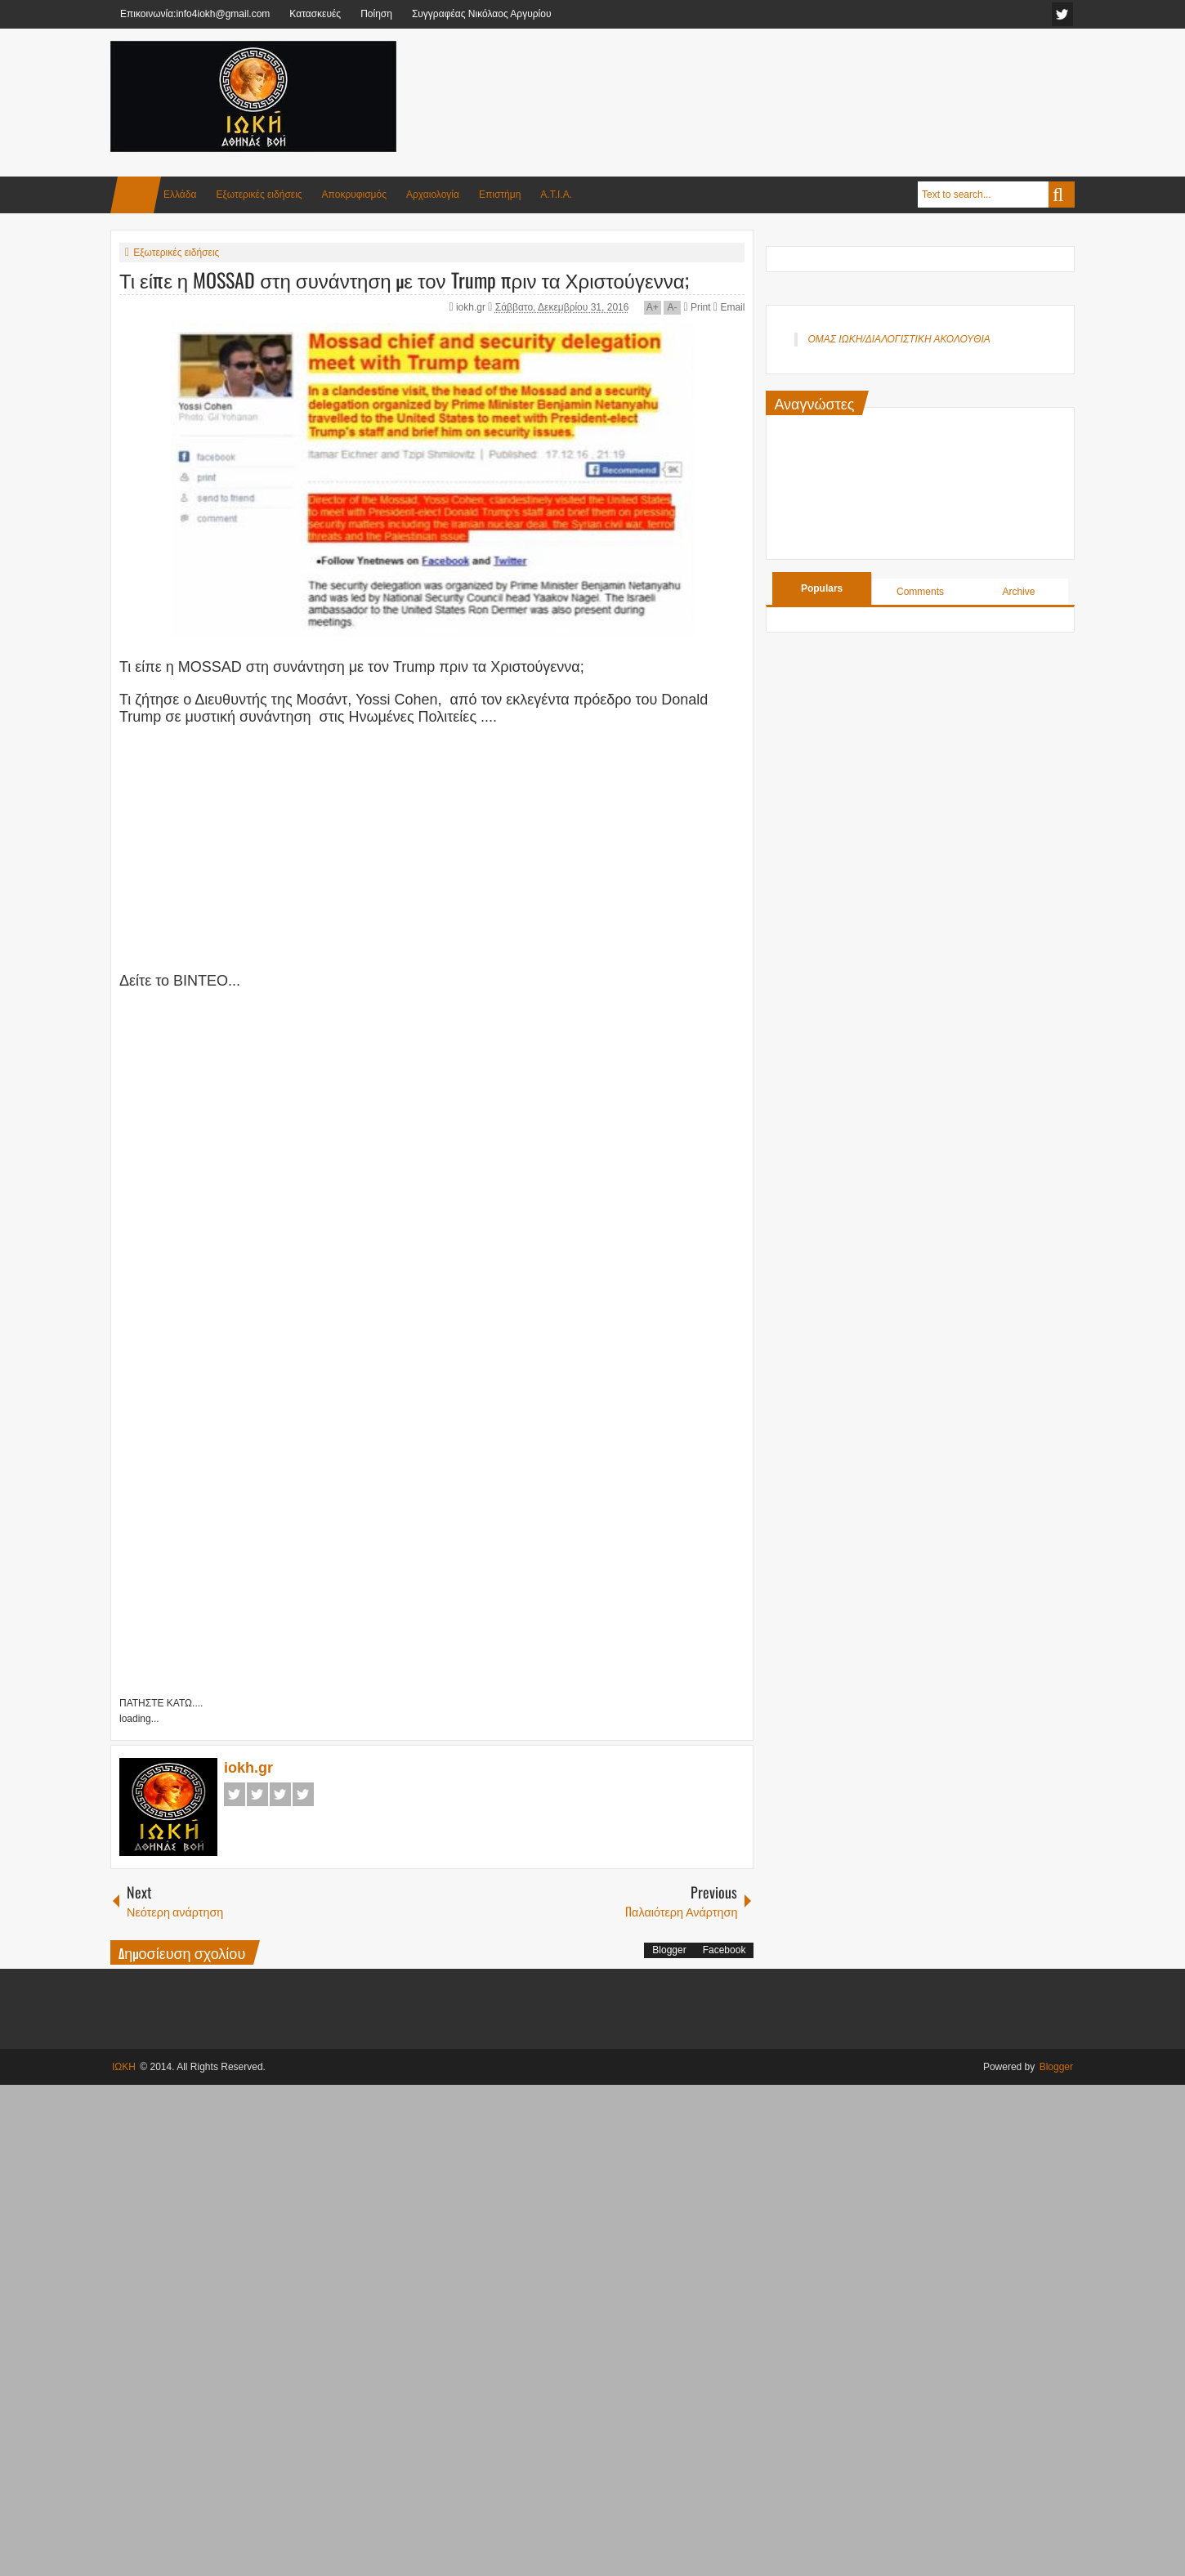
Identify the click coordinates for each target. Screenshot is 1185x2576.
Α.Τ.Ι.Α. (556, 194)
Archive (1018, 591)
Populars (822, 588)
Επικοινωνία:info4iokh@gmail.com (195, 14)
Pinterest (303, 1794)
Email (729, 307)
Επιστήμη (500, 194)
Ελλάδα (179, 194)
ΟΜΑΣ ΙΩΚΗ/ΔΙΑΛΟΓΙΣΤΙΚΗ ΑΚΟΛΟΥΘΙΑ (898, 339)
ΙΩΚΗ (124, 2067)
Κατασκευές (315, 14)
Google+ (280, 1794)
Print (696, 307)
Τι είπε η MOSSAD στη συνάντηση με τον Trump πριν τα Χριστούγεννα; (404, 279)
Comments (920, 591)
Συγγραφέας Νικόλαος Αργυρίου (482, 14)
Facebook (234, 1794)
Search (1062, 194)
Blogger (669, 1950)
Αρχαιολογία (432, 194)
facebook (1062, 14)
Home (136, 195)
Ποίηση (376, 14)
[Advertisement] (777, 81)
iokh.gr (472, 307)
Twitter (257, 1794)
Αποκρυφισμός (354, 194)
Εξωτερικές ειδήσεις (259, 194)
